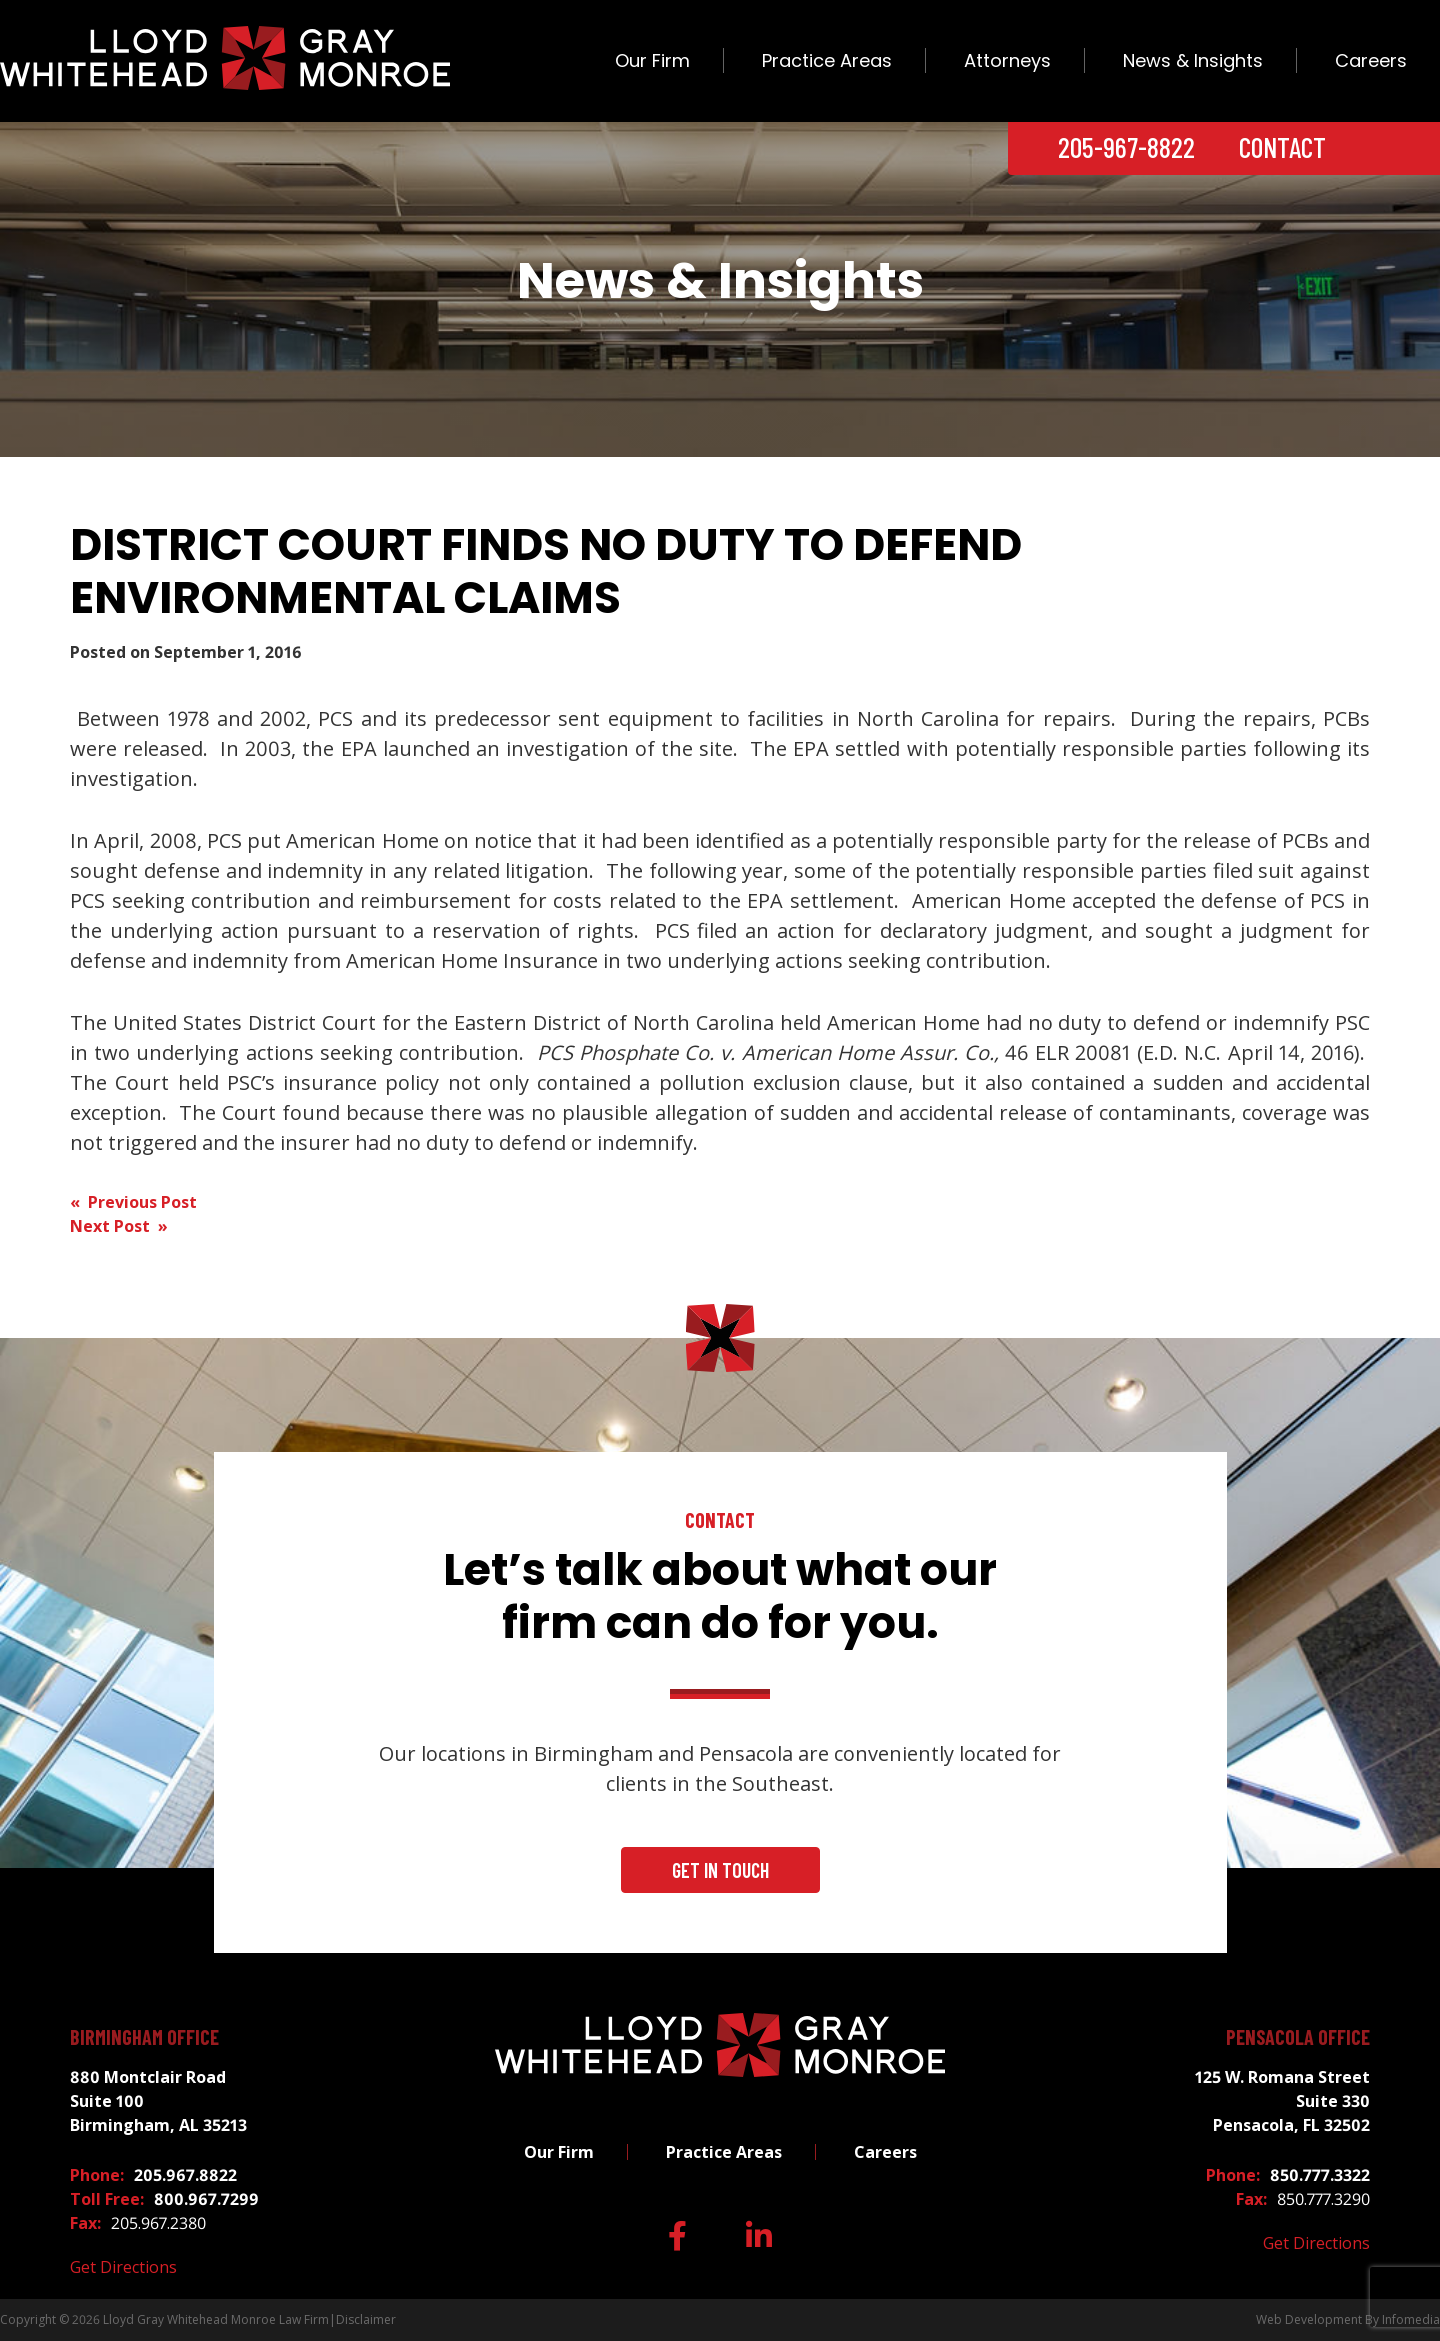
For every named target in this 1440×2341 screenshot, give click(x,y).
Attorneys (1007, 60)
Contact (1282, 147)
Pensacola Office (1298, 2037)
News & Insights (1193, 60)
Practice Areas (827, 60)
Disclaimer (366, 2319)
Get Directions (123, 2267)
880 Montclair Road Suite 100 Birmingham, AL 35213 (158, 2101)
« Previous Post (133, 1202)
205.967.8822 (185, 2175)
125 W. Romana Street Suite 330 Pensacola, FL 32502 (1282, 2101)
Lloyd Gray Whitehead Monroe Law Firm (216, 2319)
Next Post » (119, 1226)
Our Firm (652, 60)
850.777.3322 (1320, 2175)
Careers (1371, 60)
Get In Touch (720, 1870)
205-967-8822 (1126, 147)
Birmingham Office (144, 2037)
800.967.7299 (206, 2199)
